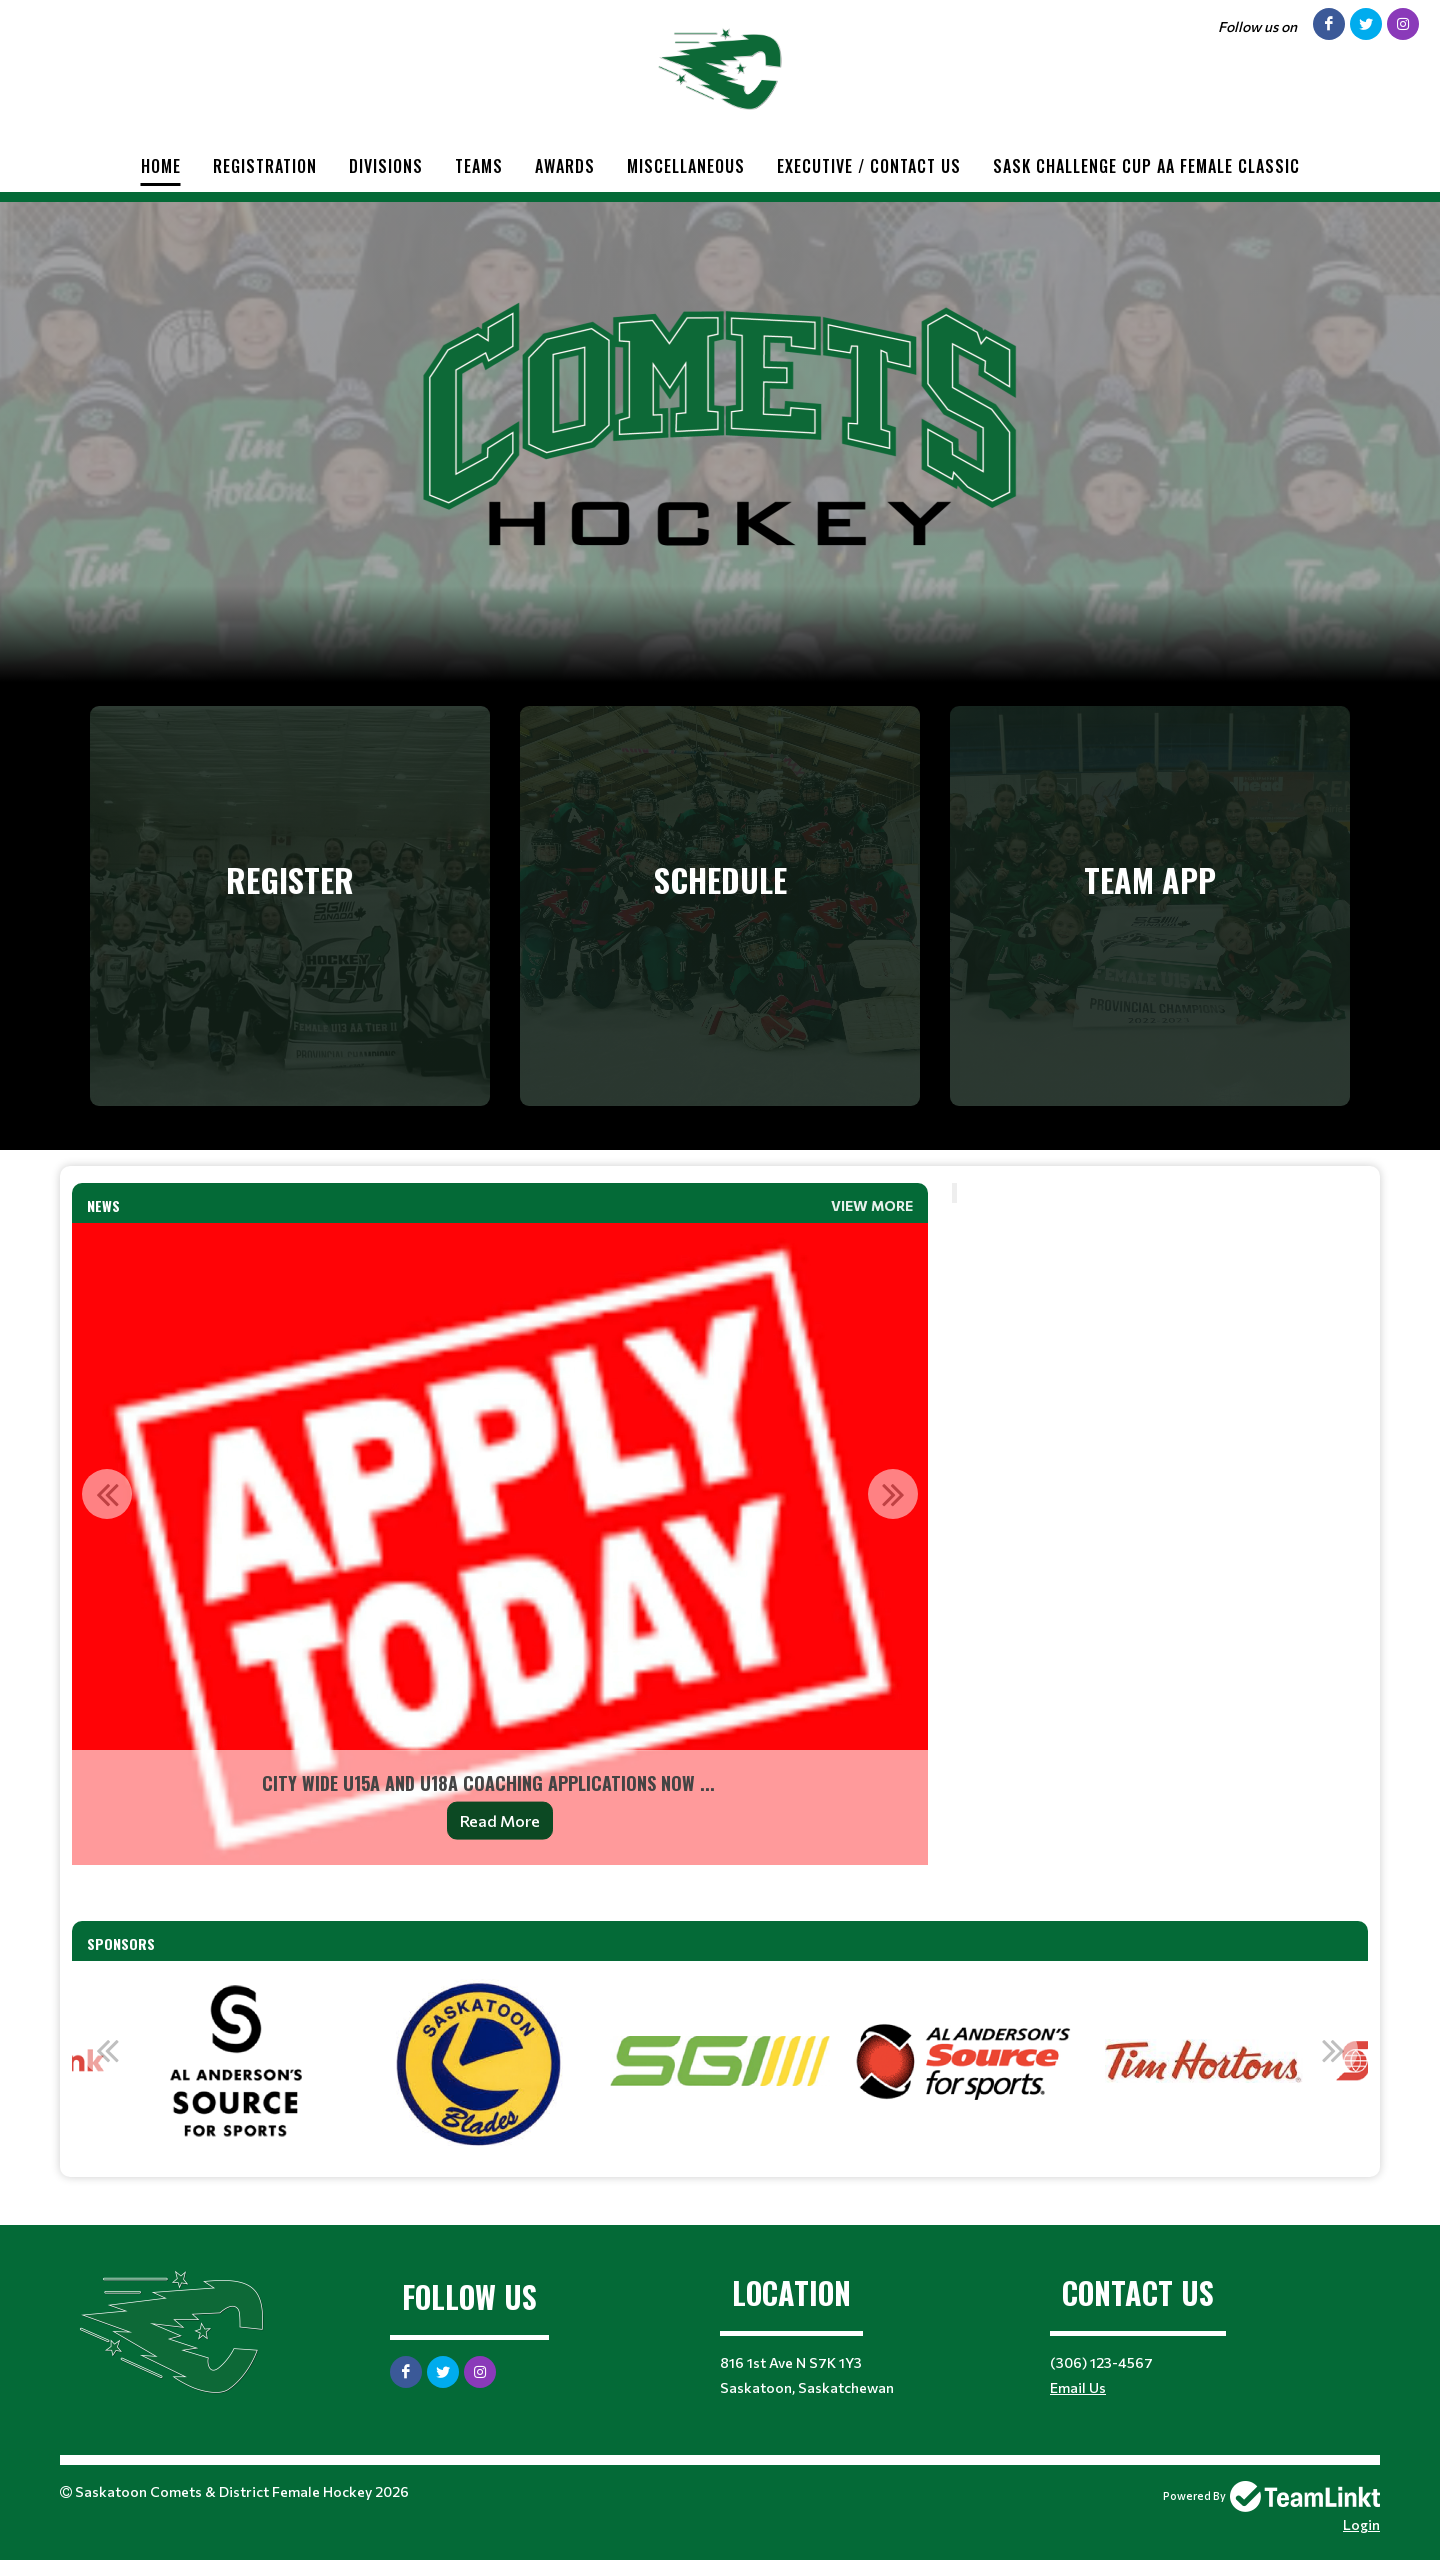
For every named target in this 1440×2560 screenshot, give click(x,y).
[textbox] (500, 1893)
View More (872, 1205)
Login (1361, 2524)
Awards (565, 166)
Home (161, 166)
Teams (479, 166)
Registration (265, 166)
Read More (500, 1820)
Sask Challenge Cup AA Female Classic (1146, 166)
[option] (500, 1544)
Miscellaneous (686, 166)
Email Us (1078, 2387)
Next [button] (893, 1494)
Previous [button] (107, 1494)
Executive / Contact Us (869, 166)
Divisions (386, 166)
